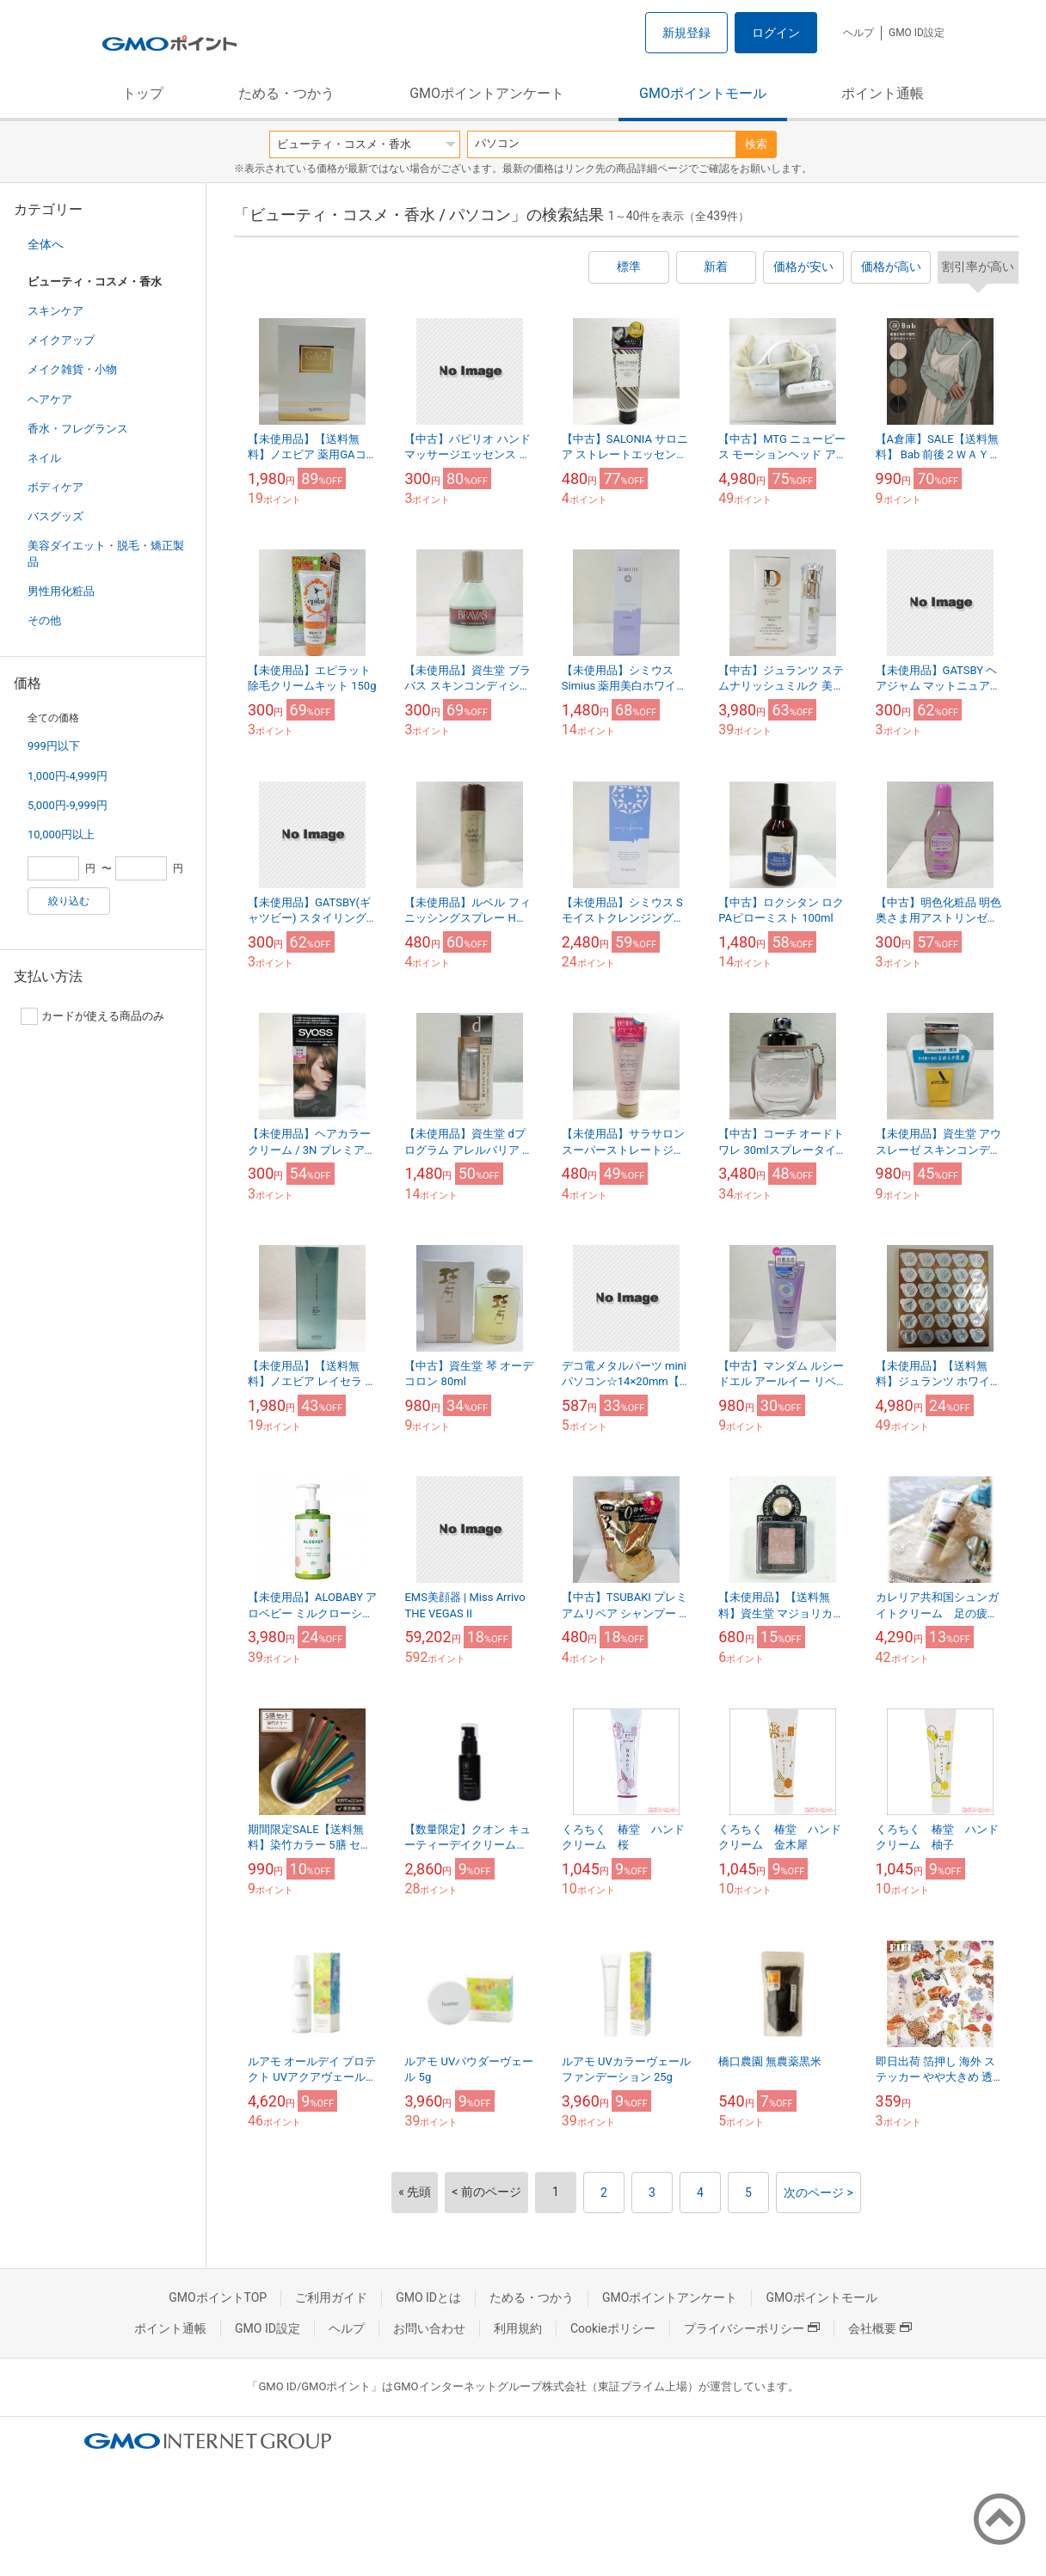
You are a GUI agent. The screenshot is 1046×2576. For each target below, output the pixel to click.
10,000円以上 (61, 834)
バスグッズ (55, 516)
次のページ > (818, 2192)
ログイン (776, 33)
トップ (142, 93)
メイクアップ (61, 340)
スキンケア (55, 310)
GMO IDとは (428, 2297)
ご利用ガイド (331, 2297)
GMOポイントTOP (218, 2297)
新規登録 (686, 33)
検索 (756, 144)
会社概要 (880, 2328)
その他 (44, 620)
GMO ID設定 (916, 33)
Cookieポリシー (612, 2328)
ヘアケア (50, 399)
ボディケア (55, 487)
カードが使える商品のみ (92, 1016)
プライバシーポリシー (752, 2328)
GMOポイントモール (702, 93)
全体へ (46, 244)
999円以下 (54, 745)
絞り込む (68, 901)
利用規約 (518, 2328)
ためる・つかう (286, 93)
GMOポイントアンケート (486, 93)
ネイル (44, 457)
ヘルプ (858, 33)
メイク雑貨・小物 (72, 369)
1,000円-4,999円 (68, 776)
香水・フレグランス (78, 428)
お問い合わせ (429, 2328)
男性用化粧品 (61, 591)
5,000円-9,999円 (68, 805)
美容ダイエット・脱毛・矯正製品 (106, 553)
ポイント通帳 (882, 93)
